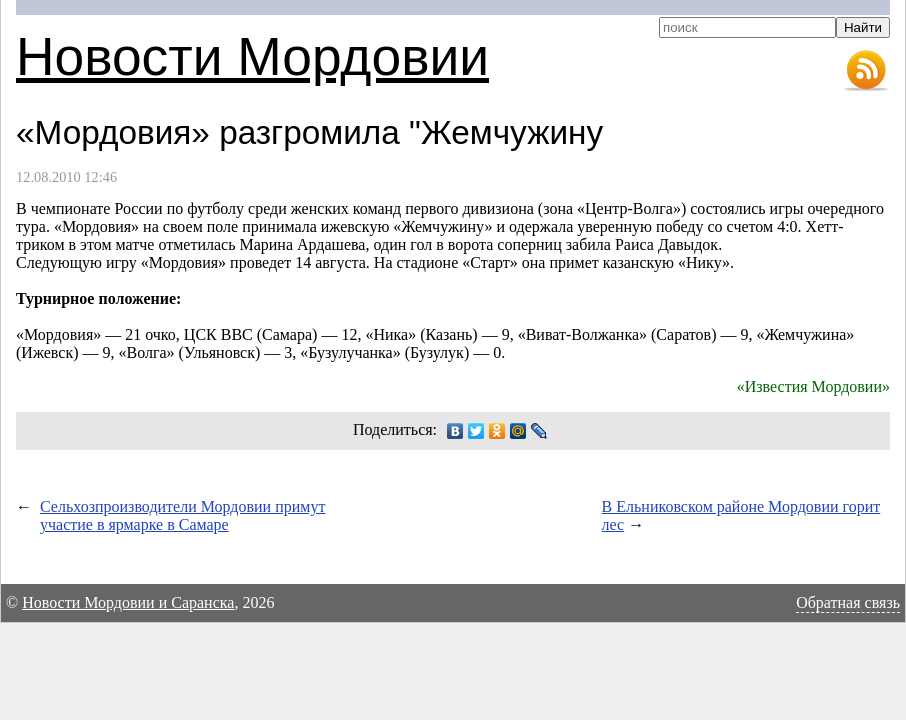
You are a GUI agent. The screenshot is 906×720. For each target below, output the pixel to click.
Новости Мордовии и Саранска (128, 602)
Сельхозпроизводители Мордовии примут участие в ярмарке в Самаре (182, 515)
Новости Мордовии (252, 56)
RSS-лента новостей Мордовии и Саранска (866, 71)
